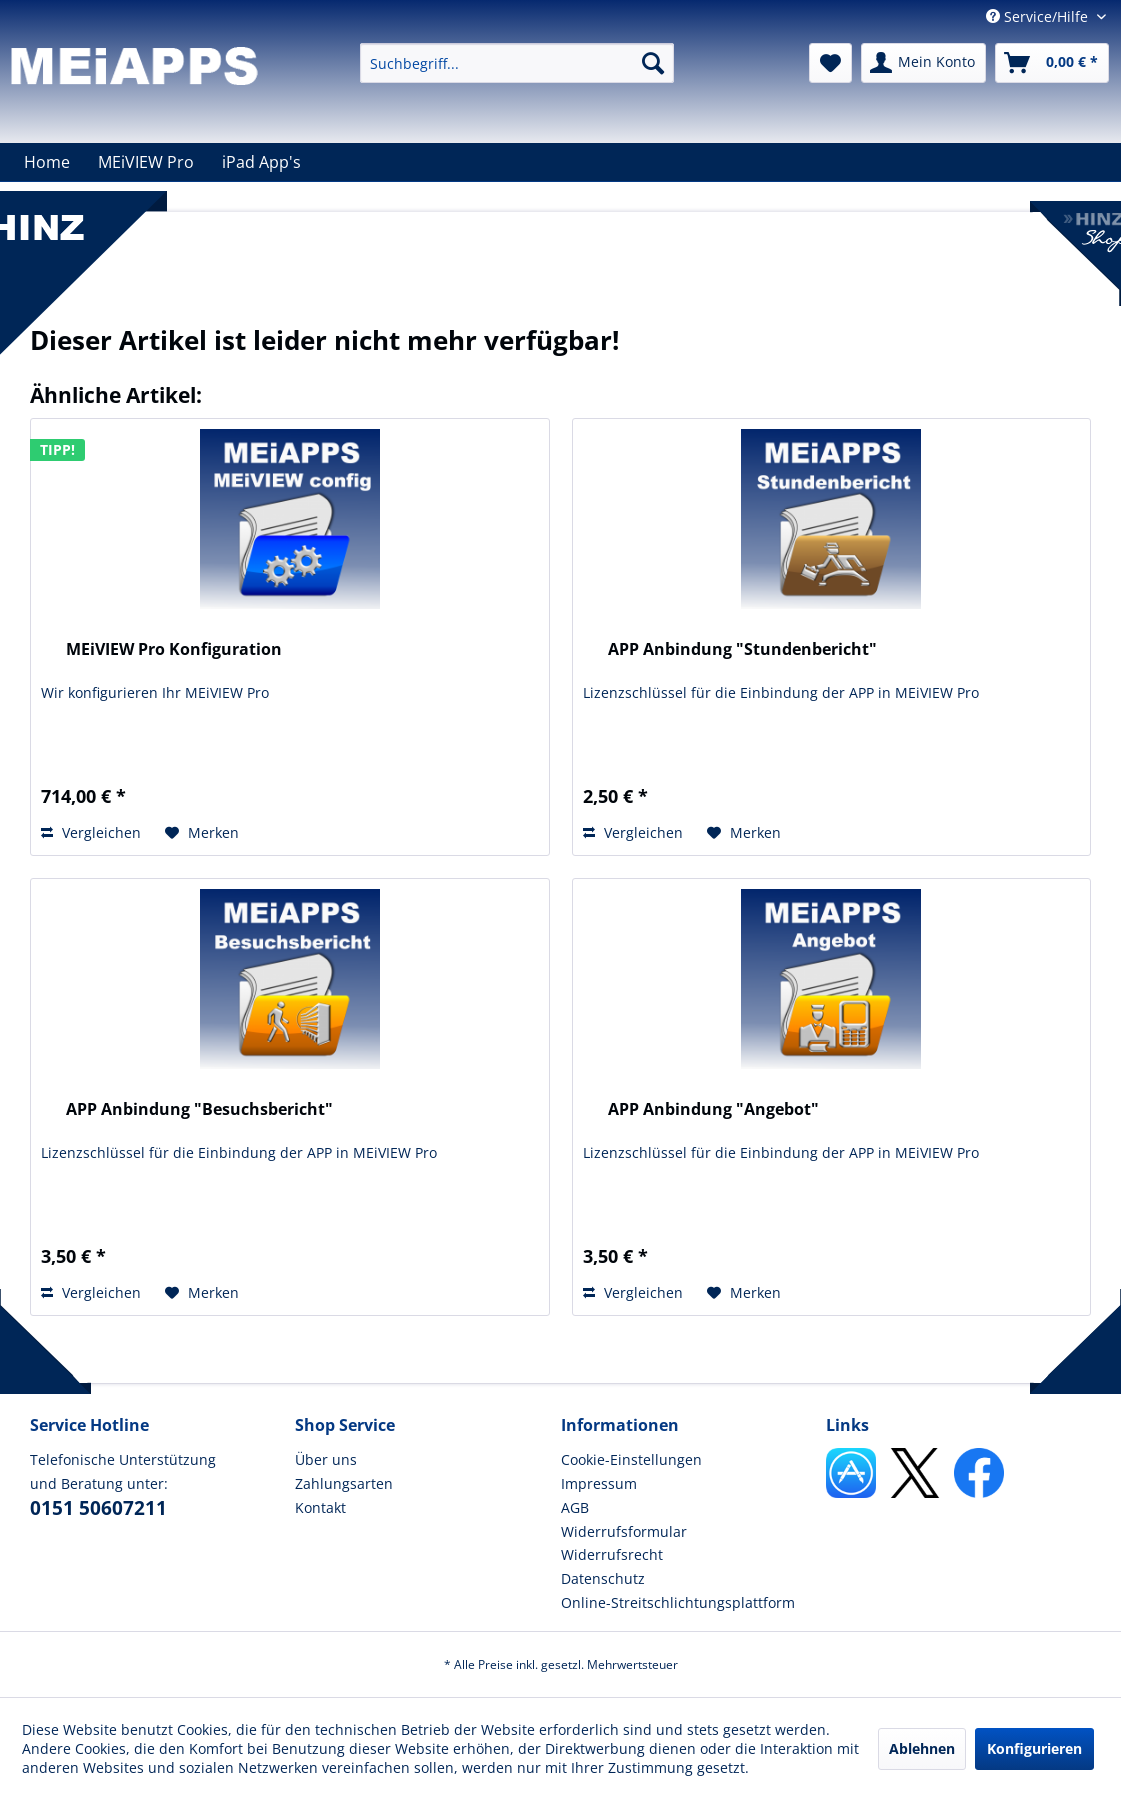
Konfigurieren (1034, 1748)
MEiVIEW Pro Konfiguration (174, 649)
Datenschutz (603, 1578)
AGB (575, 1507)
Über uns (326, 1459)
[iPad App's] (261, 162)
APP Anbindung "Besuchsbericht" (199, 1109)
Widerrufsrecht (612, 1554)
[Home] (47, 162)
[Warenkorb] (1052, 63)
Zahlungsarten (344, 1483)
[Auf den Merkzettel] (202, 833)
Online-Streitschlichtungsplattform (678, 1602)
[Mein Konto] (923, 63)
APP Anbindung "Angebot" (713, 1109)
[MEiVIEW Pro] (146, 162)
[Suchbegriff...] (517, 63)
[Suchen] (653, 63)
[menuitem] (517, 63)
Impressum (599, 1483)
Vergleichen (91, 832)
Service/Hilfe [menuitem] (1039, 16)
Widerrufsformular (624, 1531)
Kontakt (320, 1507)
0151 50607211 (98, 1508)
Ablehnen (922, 1748)
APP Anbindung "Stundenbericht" (742, 649)
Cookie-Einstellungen (631, 1459)
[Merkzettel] (830, 63)
